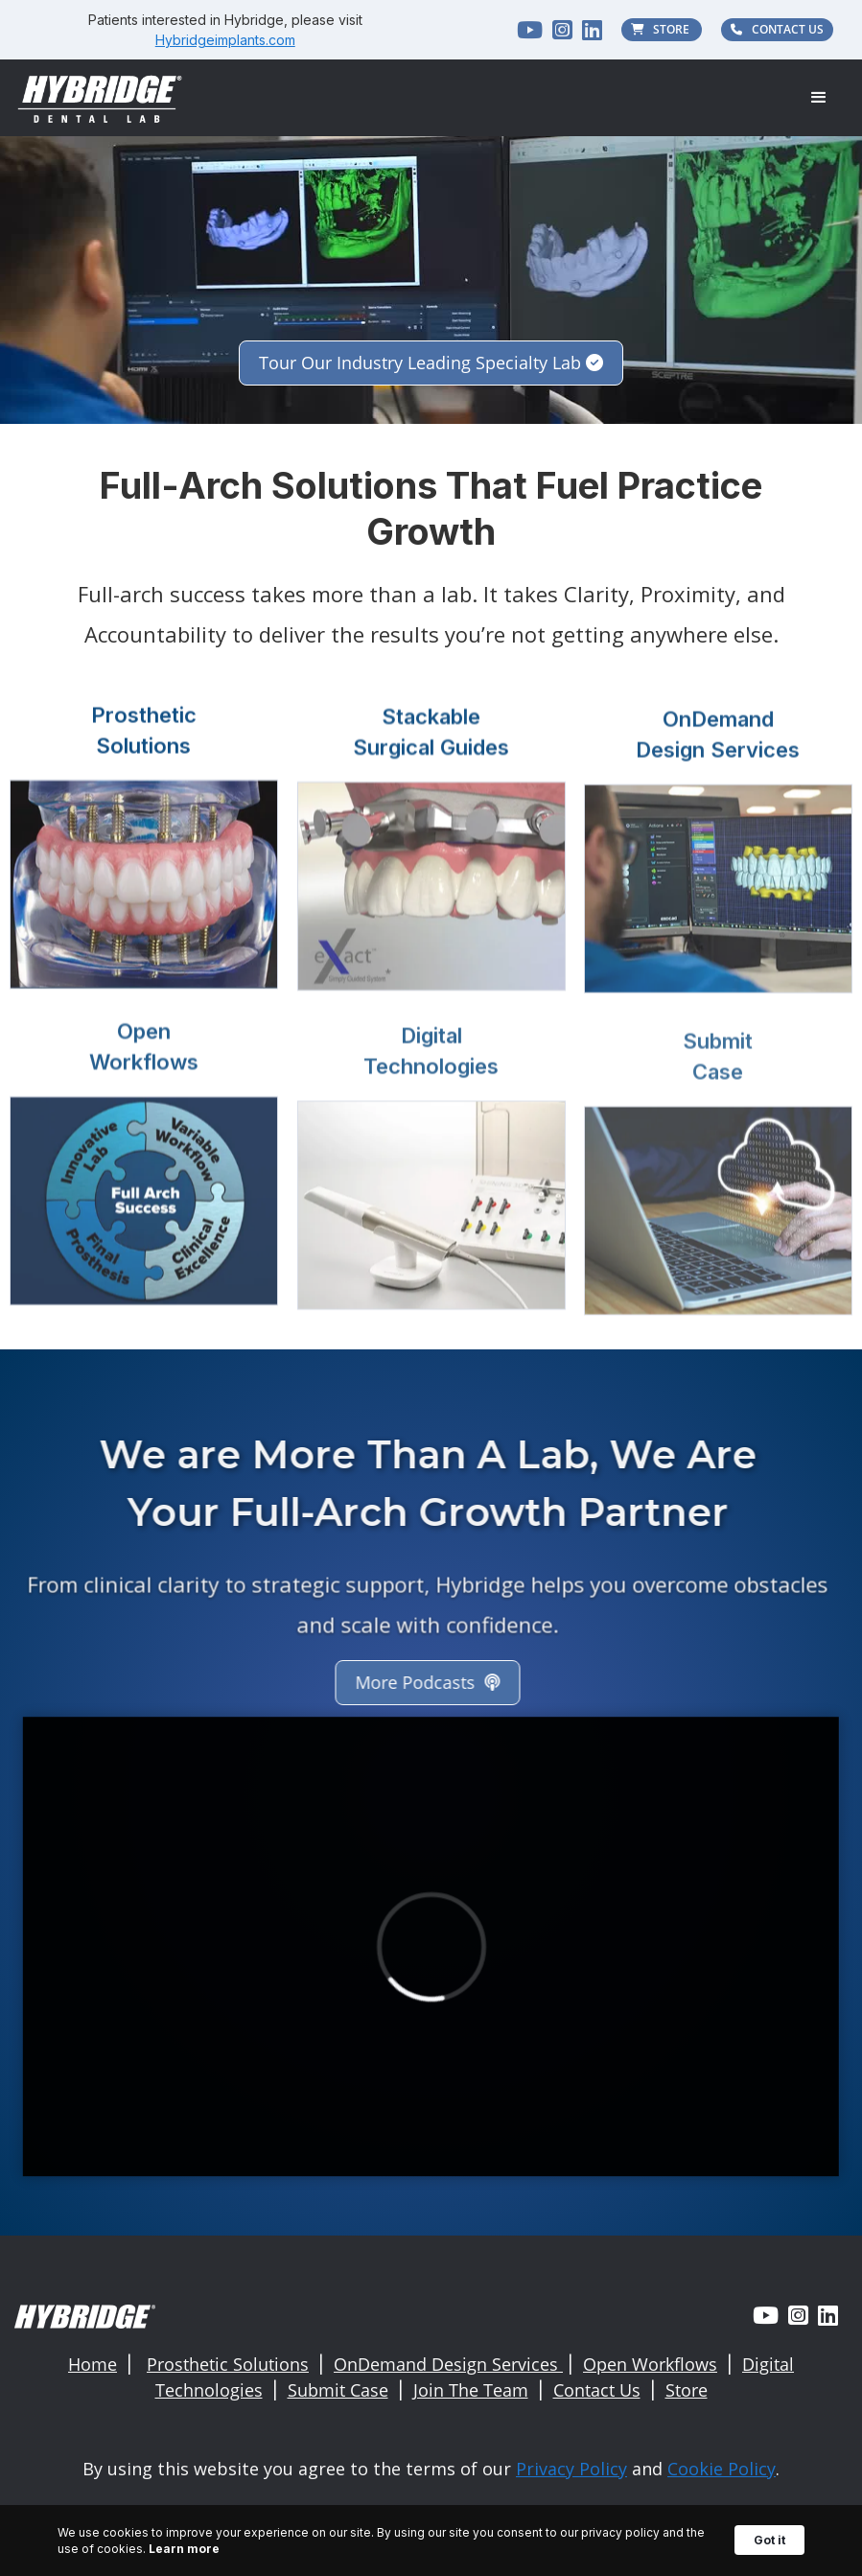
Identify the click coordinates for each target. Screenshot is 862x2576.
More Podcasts (413, 1682)
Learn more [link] (184, 2548)
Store (686, 2389)
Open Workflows (650, 2364)
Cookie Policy (721, 2468)
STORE (662, 29)
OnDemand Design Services (448, 2364)
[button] (819, 98)
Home (92, 2364)
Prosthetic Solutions (228, 2364)
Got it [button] (769, 2540)
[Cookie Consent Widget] (431, 2540)
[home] (101, 97)
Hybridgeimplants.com (225, 40)
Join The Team (470, 2389)
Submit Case (338, 2389)
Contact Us (597, 2389)
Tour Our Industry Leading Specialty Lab (431, 362)
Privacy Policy (571, 2468)
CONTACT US (777, 29)
